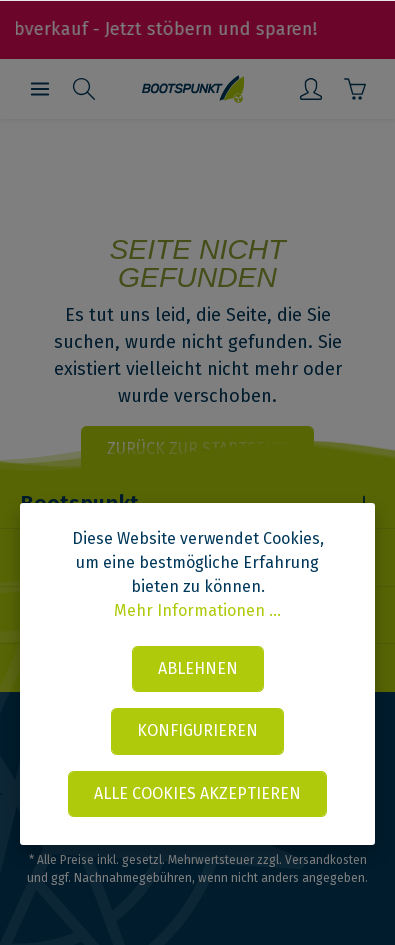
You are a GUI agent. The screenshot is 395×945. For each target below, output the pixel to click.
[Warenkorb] (355, 89)
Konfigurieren (197, 730)
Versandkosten (326, 860)
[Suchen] (84, 89)
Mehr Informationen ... (197, 610)
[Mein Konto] (311, 89)
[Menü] (40, 89)
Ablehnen (198, 668)
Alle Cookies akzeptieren (197, 793)
